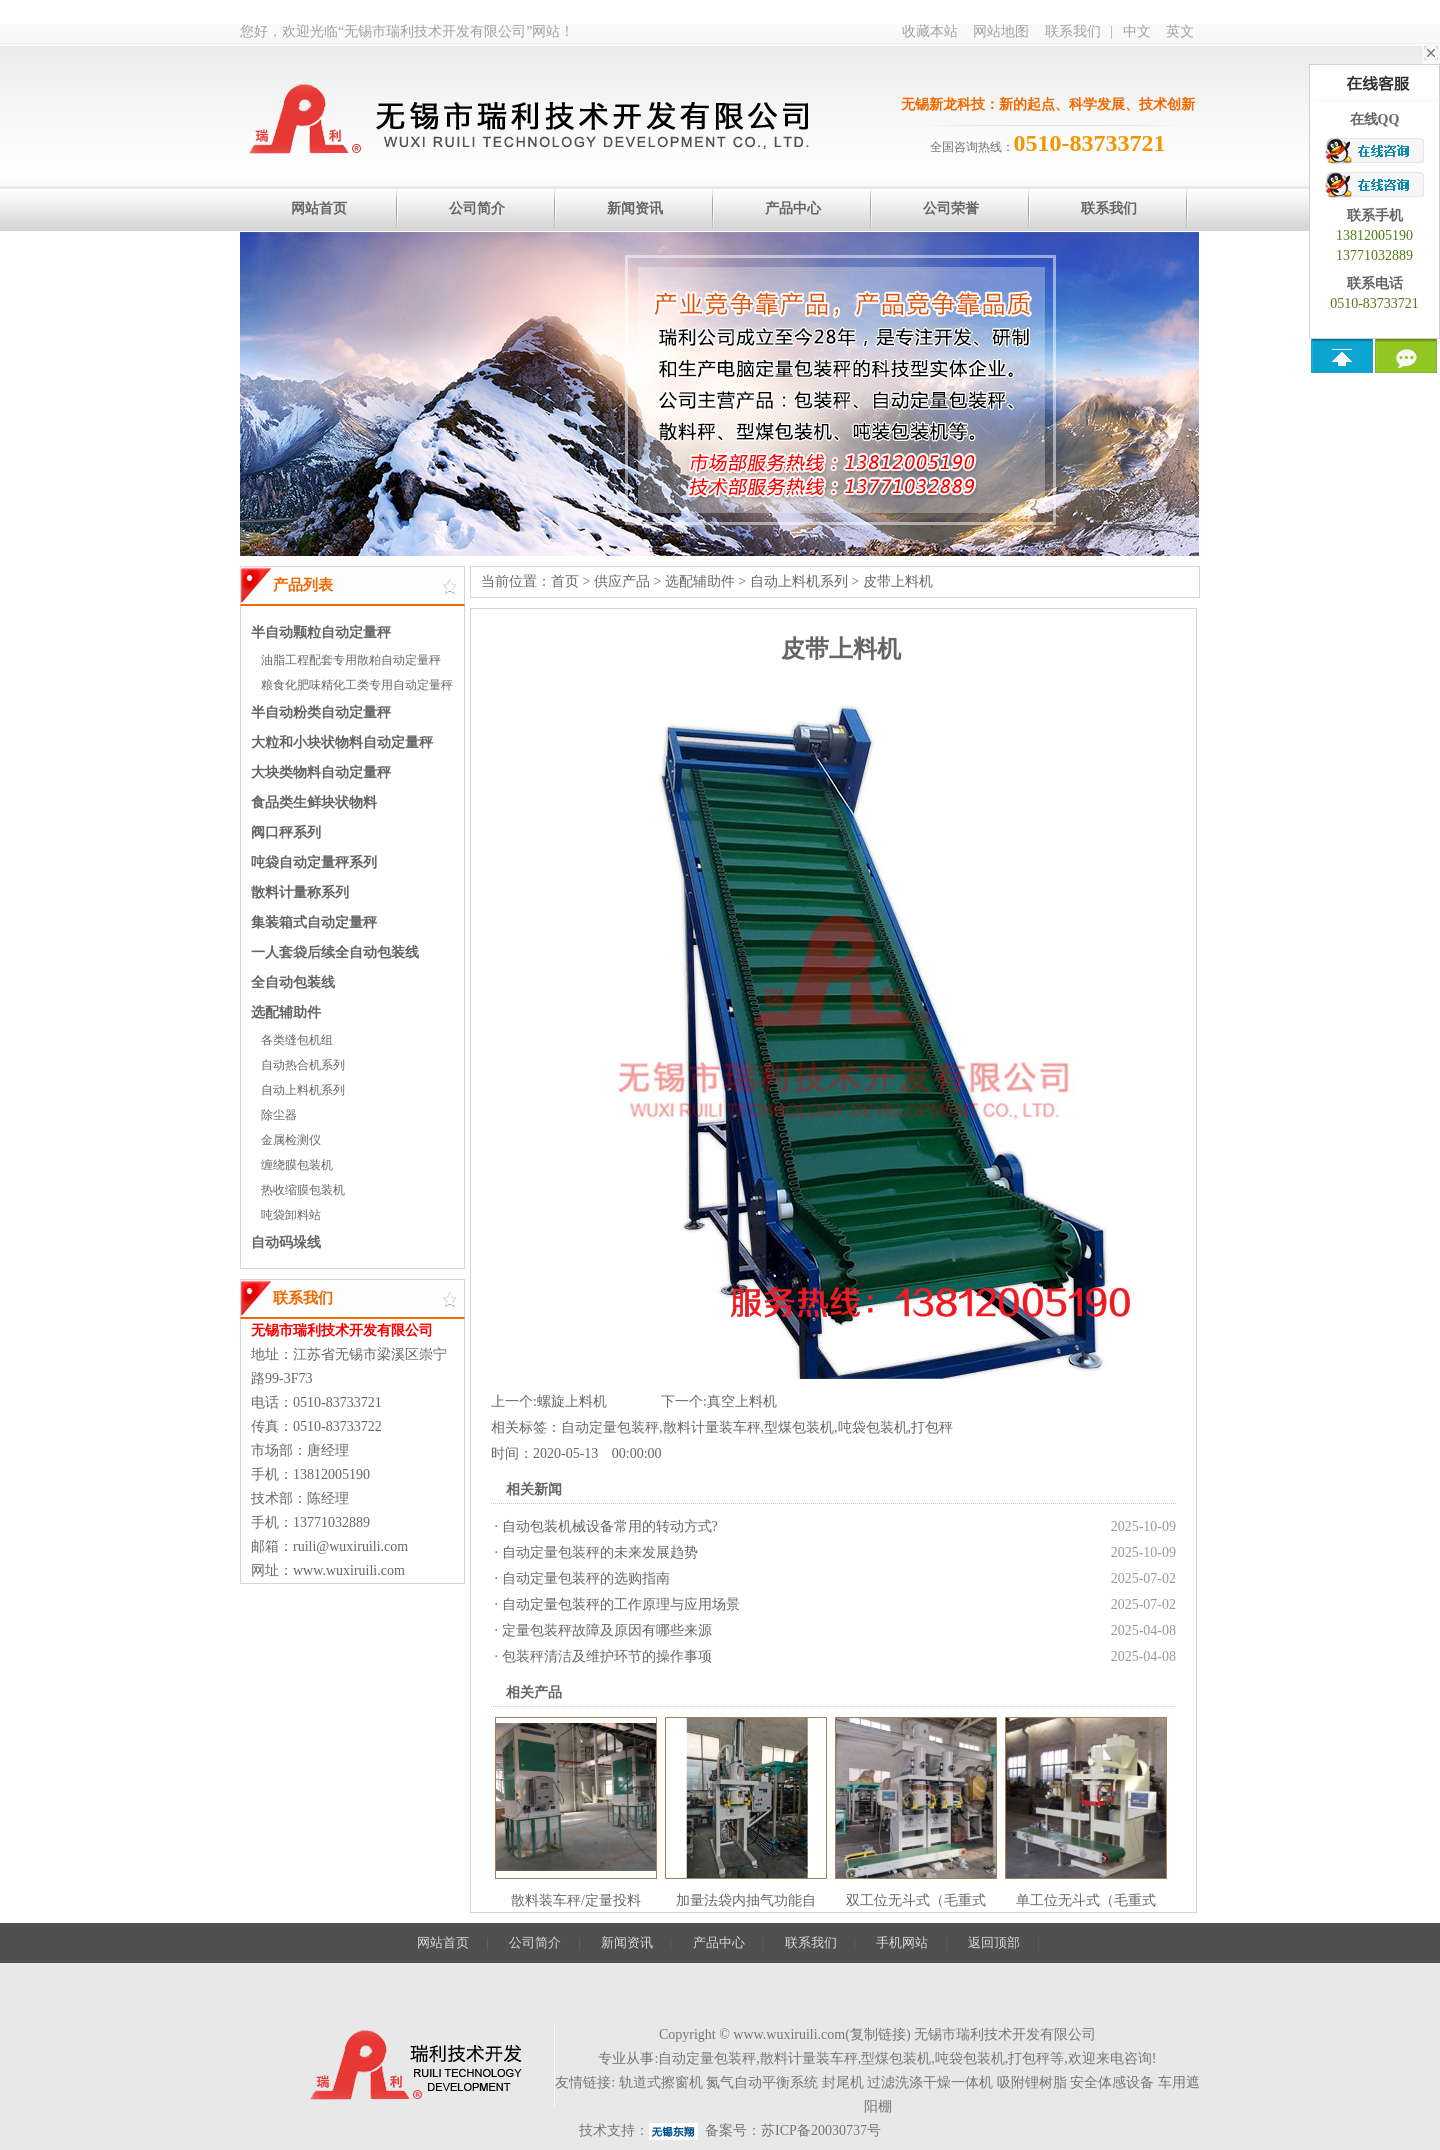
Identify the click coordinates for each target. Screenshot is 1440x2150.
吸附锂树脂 (1032, 2082)
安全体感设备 (1112, 2082)
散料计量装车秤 (712, 1427)
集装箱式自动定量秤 (314, 922)
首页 (565, 581)
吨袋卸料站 (291, 1215)
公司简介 (535, 1942)
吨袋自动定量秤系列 (314, 862)
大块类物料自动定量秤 (321, 772)
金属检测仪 (291, 1140)
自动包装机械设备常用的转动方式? (610, 1526)
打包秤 (932, 1427)
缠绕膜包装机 (297, 1165)
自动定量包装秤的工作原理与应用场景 (621, 1604)
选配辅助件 (286, 1012)
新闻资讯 (627, 1942)
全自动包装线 (293, 982)
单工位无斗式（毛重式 (1086, 1900)
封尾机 (843, 2082)
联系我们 (1073, 31)
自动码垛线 (286, 1242)
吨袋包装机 (873, 1427)
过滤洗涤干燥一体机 (930, 2082)
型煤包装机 (799, 1427)
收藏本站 (930, 31)
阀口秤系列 (286, 832)
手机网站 (902, 1942)
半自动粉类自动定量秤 (321, 712)
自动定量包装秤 (610, 1427)
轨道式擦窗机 (661, 2082)
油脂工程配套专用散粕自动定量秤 (351, 660)
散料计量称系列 (300, 892)
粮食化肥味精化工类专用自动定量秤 (357, 685)
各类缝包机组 (297, 1040)
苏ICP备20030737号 (821, 2130)
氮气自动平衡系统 (762, 2082)
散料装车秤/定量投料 (576, 1900)
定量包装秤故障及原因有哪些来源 (607, 1630)
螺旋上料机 (572, 1401)
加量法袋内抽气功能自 (746, 1900)
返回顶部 (994, 1942)
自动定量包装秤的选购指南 (586, 1578)
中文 (1137, 31)
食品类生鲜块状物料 (314, 802)
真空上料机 (742, 1401)
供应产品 (622, 581)
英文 (1180, 31)
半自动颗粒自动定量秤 (321, 632)
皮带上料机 (898, 581)
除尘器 (279, 1115)
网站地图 (1001, 31)
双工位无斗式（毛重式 (916, 1900)
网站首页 (443, 1942)
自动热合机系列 (303, 1065)
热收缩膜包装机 (303, 1190)
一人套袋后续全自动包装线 (335, 952)
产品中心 (719, 1942)
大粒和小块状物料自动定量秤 (342, 742)
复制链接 (878, 2034)
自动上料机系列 (303, 1090)
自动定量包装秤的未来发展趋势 (600, 1552)
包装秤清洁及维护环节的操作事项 (607, 1656)
